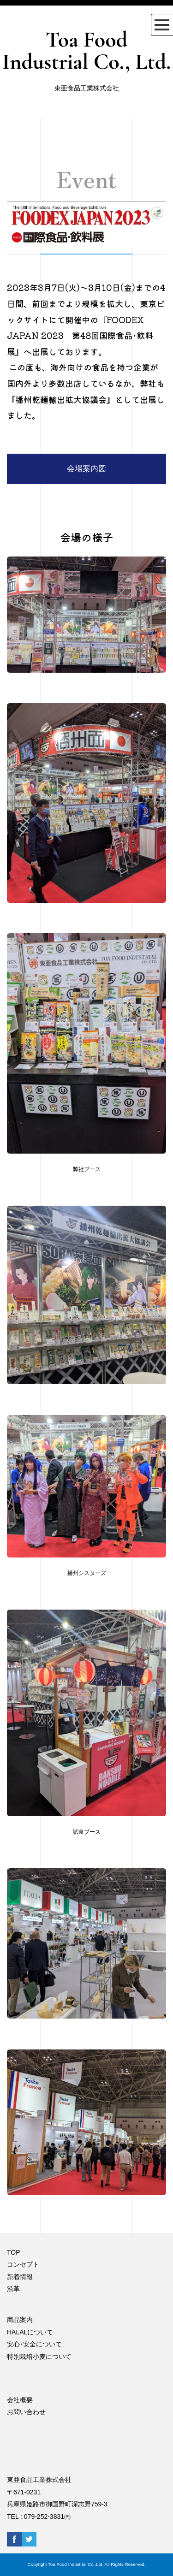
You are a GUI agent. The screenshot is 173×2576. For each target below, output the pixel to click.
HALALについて (30, 2332)
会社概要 (20, 2400)
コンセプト (23, 2264)
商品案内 (20, 2319)
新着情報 (20, 2276)
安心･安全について (34, 2344)
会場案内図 (86, 468)
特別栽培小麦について (39, 2356)
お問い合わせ (26, 2412)
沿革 (13, 2288)
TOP (13, 2252)
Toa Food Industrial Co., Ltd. (86, 50)
